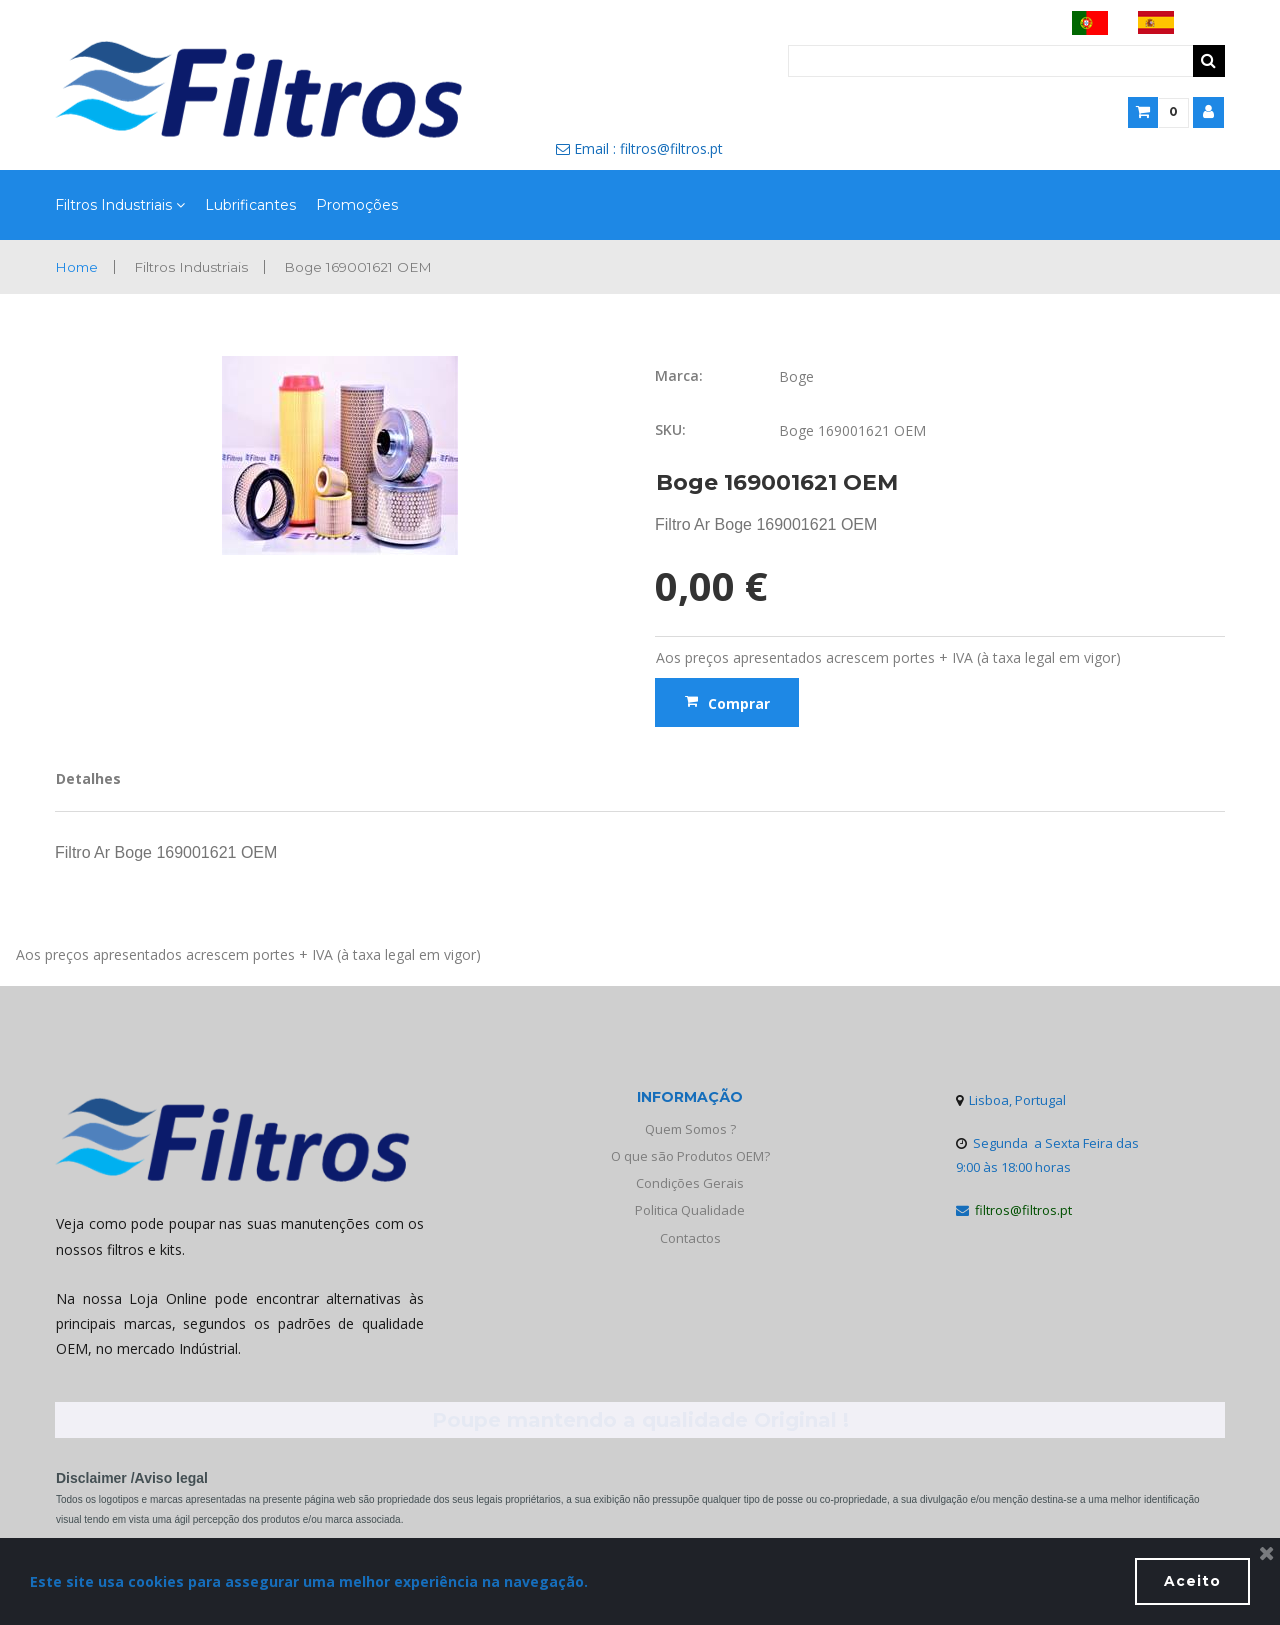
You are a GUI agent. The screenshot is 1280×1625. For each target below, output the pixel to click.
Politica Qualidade (690, 1211)
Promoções (357, 205)
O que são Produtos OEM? (690, 1156)
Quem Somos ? (690, 1129)
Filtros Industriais (120, 206)
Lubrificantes (250, 205)
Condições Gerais (690, 1184)
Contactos (690, 1238)
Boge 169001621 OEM (366, 267)
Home (77, 267)
